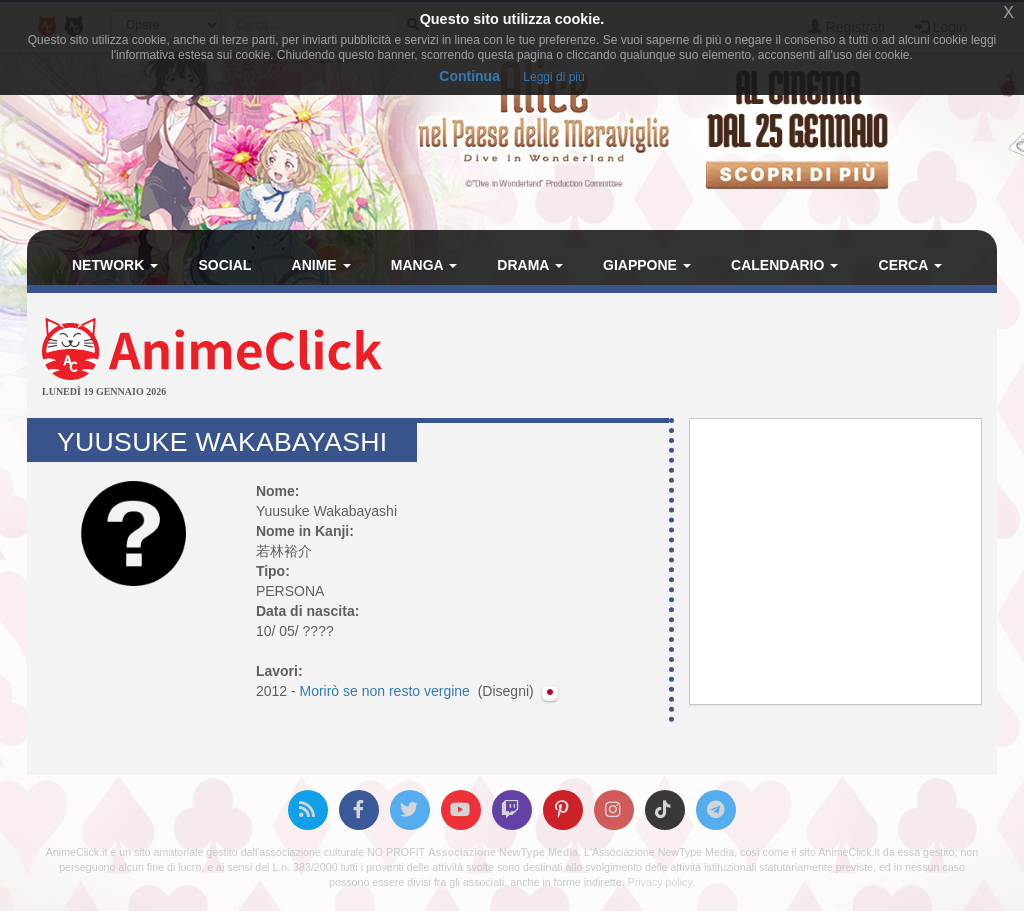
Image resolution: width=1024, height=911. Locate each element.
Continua (469, 76)
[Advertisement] (673, 358)
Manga (424, 265)
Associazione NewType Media (503, 852)
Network (115, 265)
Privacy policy (660, 882)
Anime (321, 265)
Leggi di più (553, 77)
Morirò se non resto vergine (386, 691)
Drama (529, 265)
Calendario (784, 265)
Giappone (647, 265)
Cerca (910, 265)
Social (224, 265)
